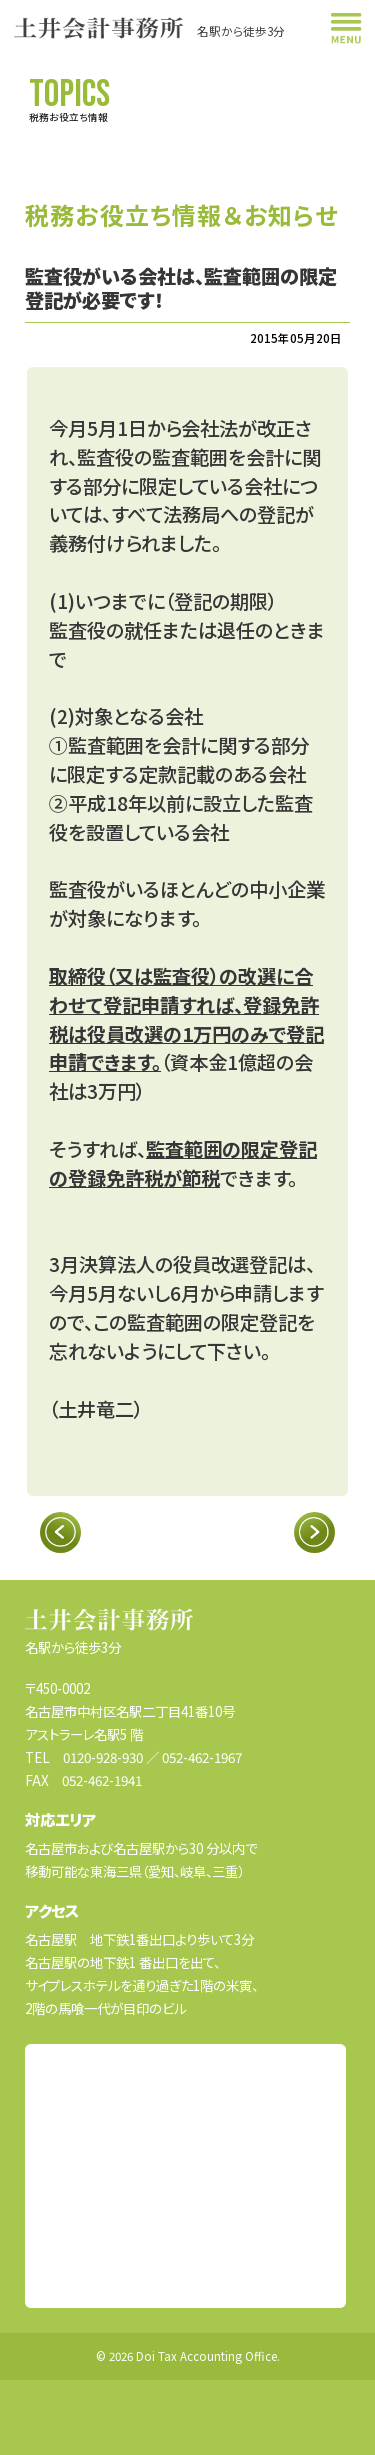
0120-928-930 (103, 1757)
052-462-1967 (202, 1757)
